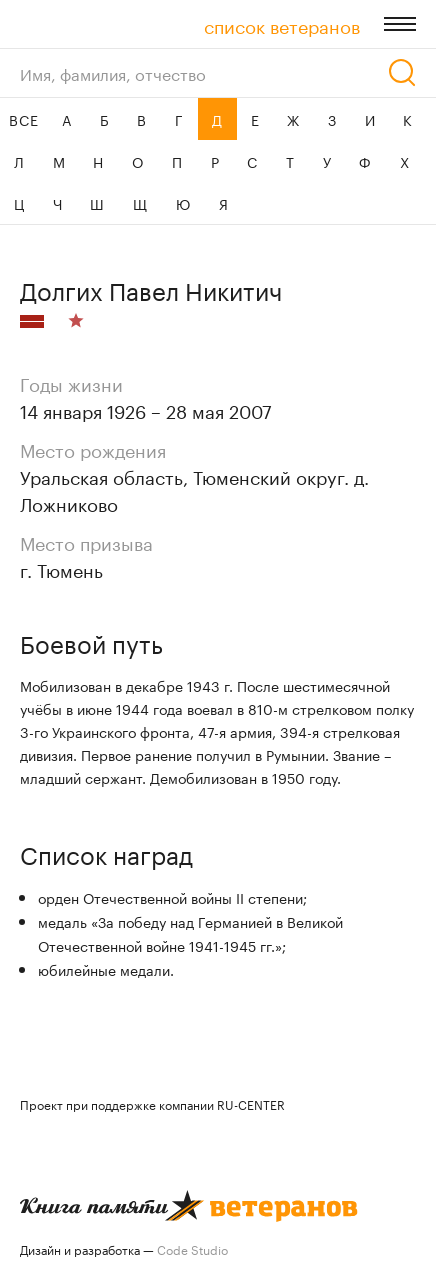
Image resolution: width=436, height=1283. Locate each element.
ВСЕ (23, 119)
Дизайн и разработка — (124, 1248)
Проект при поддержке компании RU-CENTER (152, 1103)
